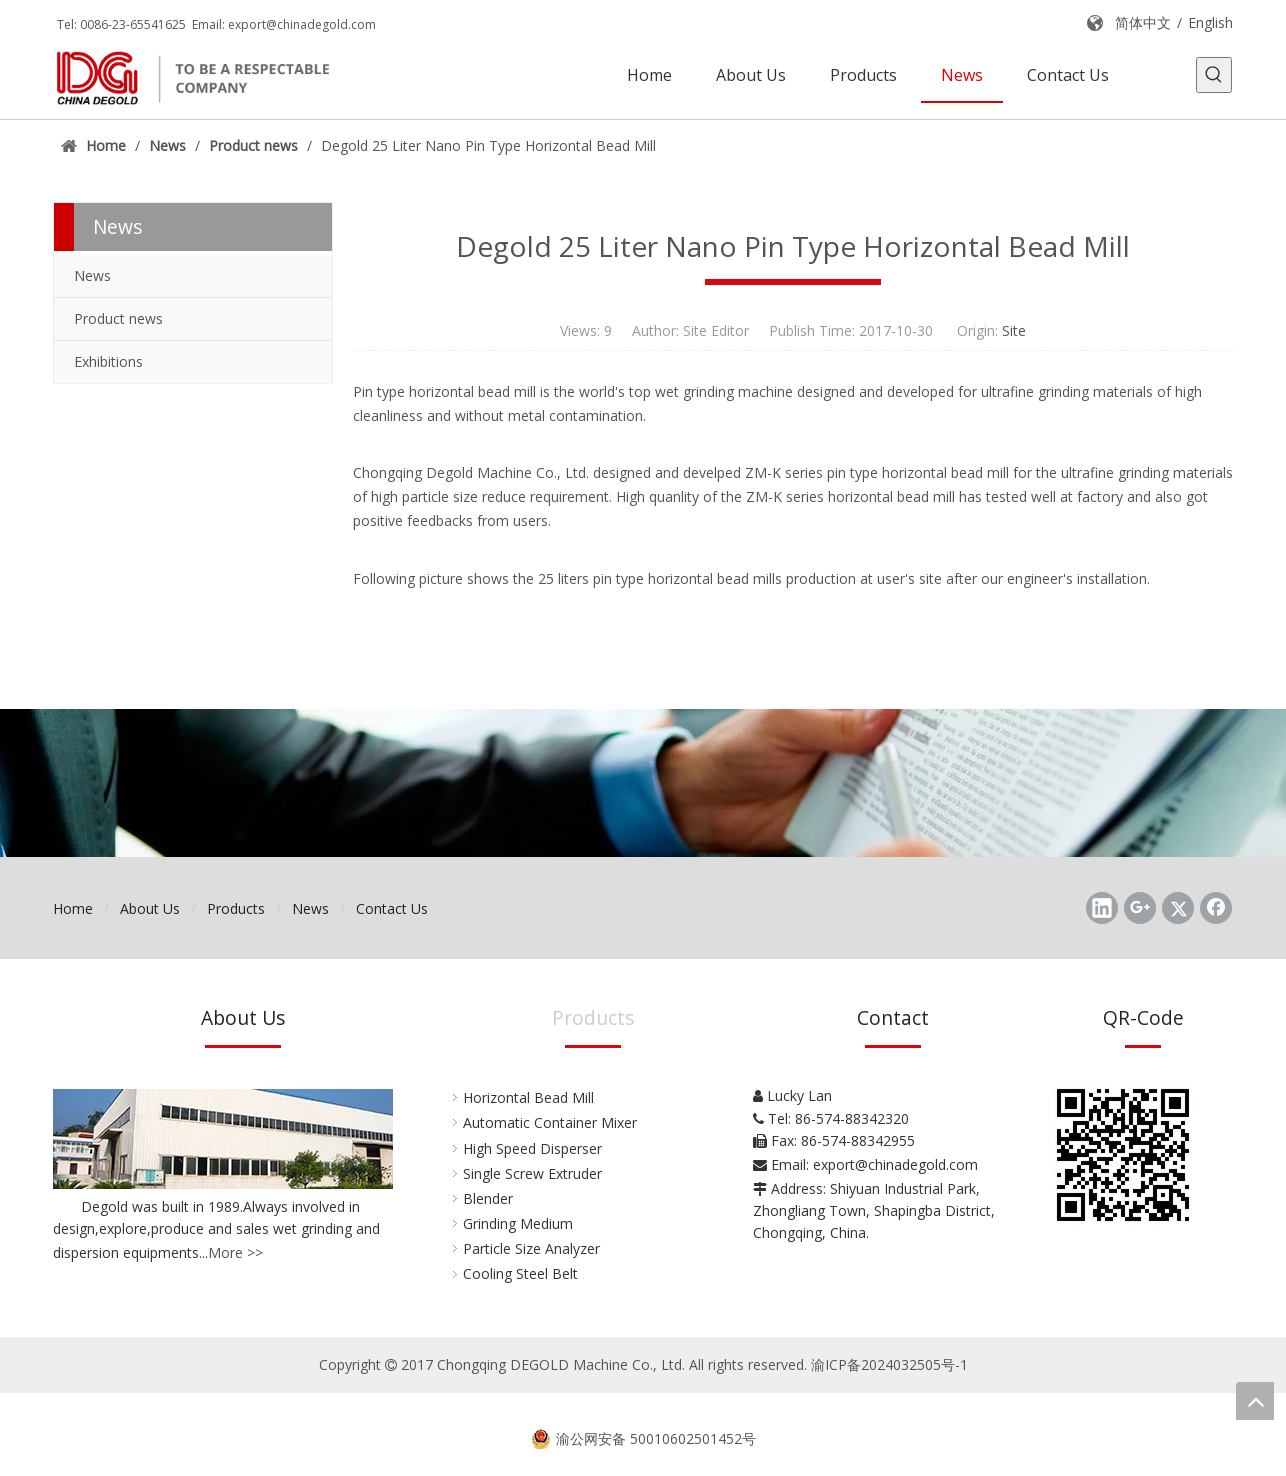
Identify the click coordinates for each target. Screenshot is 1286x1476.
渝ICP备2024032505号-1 (889, 1364)
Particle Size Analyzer (531, 1248)
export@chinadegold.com (302, 24)
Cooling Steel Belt (520, 1273)
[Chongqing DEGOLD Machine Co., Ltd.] (643, 782)
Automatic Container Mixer (550, 1122)
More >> (235, 1252)
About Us (150, 908)
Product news (118, 318)
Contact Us (392, 908)
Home (73, 908)
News (92, 275)
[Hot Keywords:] (1214, 75)
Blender (488, 1198)
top (1255, 1401)
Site (1014, 330)
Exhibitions (108, 361)
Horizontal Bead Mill (528, 1097)
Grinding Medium (518, 1223)
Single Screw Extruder (532, 1173)
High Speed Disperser (532, 1148)
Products (236, 908)
